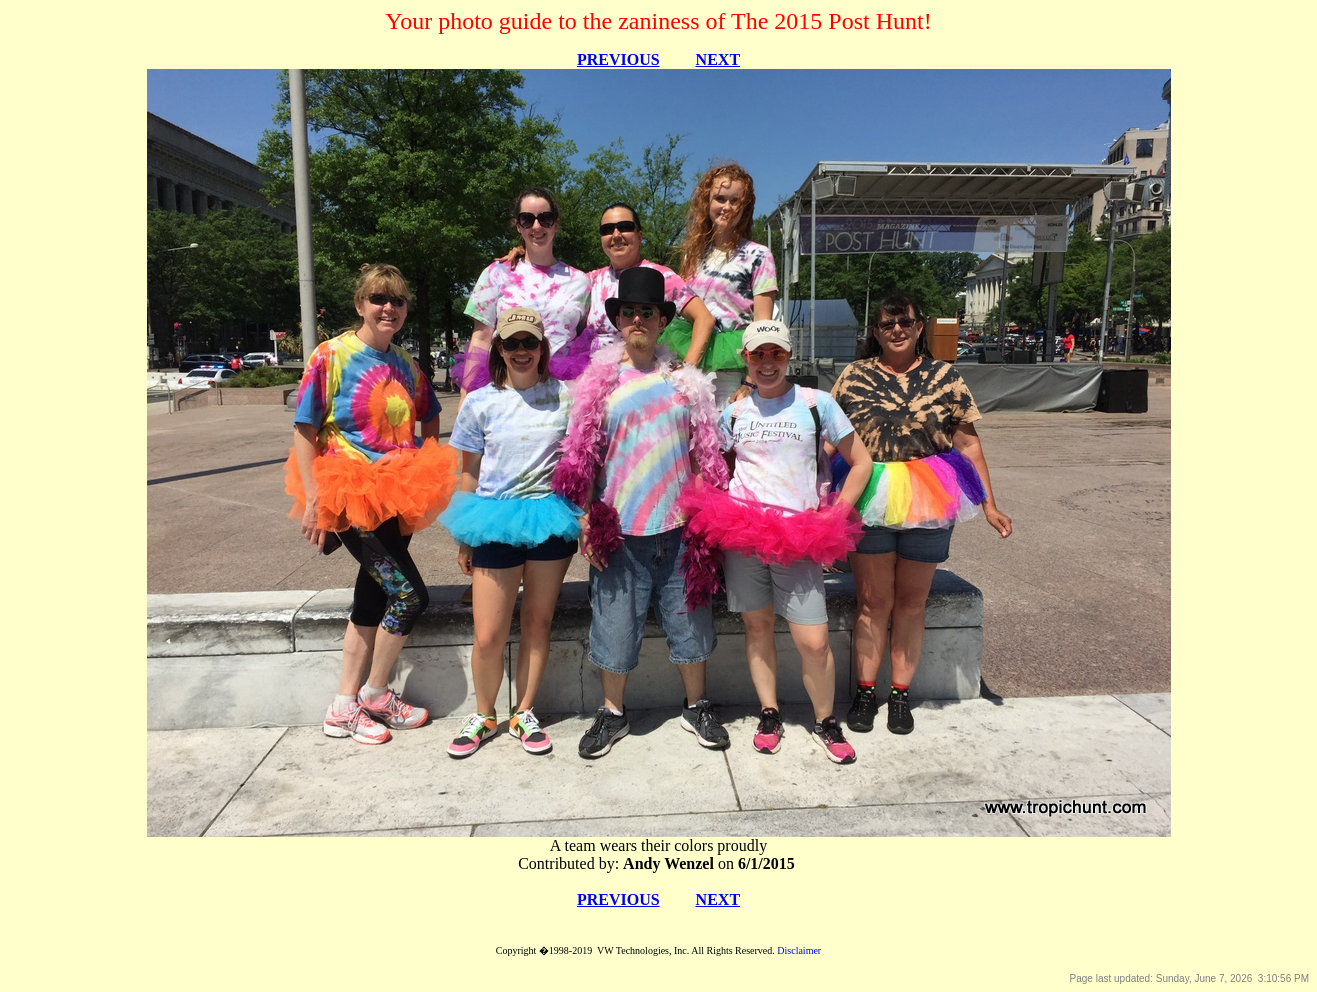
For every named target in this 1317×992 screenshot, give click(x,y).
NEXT (718, 59)
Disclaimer (799, 950)
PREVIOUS (618, 59)
